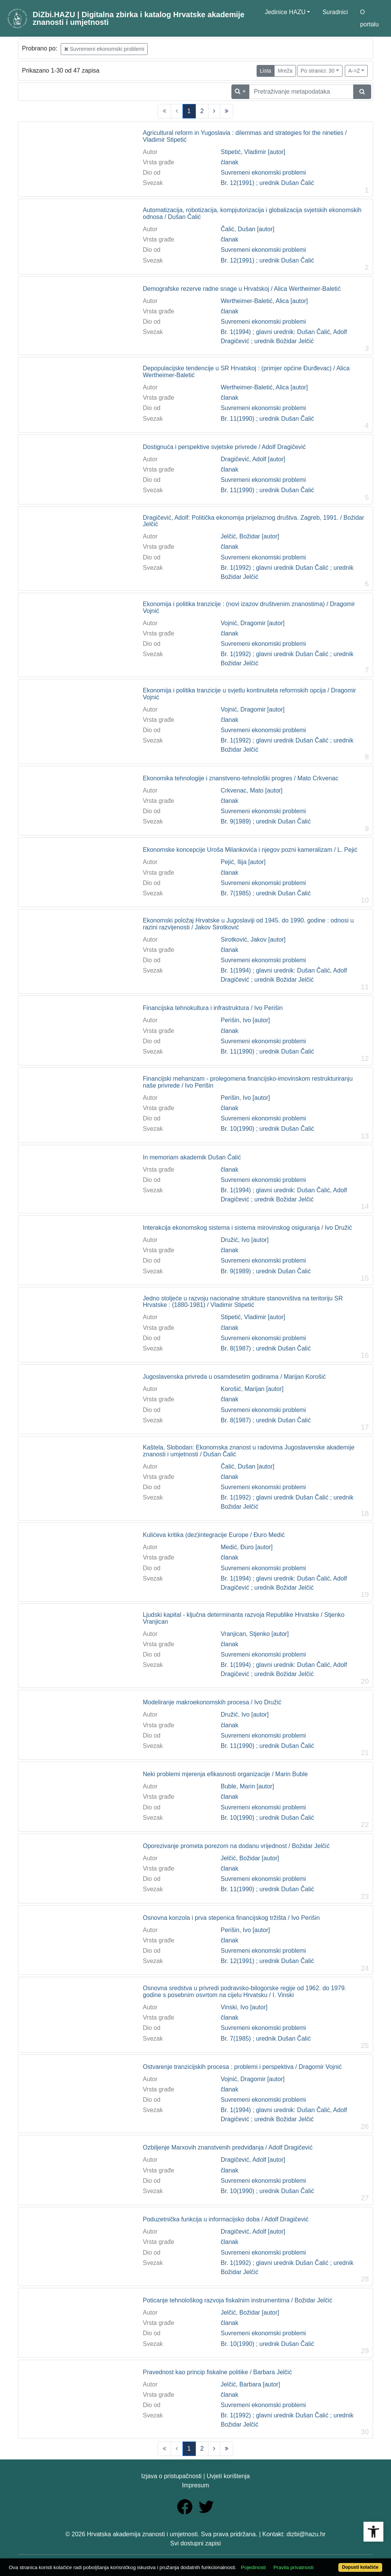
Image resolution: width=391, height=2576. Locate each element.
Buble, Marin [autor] (247, 1786)
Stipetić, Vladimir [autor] (253, 152)
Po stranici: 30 (317, 71)
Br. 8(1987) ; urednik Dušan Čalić (266, 1348)
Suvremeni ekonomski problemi (104, 49)
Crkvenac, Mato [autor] (252, 790)
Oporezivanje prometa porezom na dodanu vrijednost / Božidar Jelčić (236, 1846)
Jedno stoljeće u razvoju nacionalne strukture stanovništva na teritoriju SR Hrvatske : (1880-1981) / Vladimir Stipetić (243, 1301)
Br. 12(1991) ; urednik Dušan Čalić (267, 183)
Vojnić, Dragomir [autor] (252, 623)
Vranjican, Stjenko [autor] (255, 1634)
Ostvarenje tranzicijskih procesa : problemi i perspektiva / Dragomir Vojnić (242, 2067)
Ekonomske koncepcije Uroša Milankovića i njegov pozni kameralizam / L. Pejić (250, 849)
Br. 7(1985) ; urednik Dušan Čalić (266, 893)
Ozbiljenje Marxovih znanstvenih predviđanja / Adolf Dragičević (228, 2147)
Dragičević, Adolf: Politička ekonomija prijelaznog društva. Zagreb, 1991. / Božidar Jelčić (253, 521)
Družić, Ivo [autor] (244, 1240)
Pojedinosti (253, 2567)
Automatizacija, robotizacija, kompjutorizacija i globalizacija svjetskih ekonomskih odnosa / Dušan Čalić (252, 213)
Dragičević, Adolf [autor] (253, 459)
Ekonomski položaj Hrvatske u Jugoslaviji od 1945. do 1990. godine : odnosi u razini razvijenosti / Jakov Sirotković (248, 924)
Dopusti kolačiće (360, 2567)
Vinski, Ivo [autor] (244, 2007)
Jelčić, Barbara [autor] (250, 2384)
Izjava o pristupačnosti (171, 2476)
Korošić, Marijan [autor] (252, 1389)
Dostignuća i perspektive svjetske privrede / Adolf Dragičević (224, 447)
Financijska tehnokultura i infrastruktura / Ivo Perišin (213, 1008)
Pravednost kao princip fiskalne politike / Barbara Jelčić (217, 2372)
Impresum (195, 2485)
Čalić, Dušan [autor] (248, 229)
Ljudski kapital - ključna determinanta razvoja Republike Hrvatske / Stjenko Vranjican (243, 1618)
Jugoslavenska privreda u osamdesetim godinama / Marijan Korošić (234, 1376)
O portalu (369, 18)
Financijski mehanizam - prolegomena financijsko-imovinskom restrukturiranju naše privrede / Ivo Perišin (248, 1082)
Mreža (285, 71)
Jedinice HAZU (285, 12)
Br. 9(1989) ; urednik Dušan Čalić (266, 821)
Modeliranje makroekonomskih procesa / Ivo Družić (212, 1702)
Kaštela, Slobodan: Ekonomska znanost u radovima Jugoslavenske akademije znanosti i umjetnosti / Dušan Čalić (248, 1450)
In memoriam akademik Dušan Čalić (192, 1157)
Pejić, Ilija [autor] (243, 862)
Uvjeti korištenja (228, 2476)
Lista (265, 71)
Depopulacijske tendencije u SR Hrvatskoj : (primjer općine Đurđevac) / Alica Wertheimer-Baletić (246, 371)
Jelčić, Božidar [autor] (250, 536)
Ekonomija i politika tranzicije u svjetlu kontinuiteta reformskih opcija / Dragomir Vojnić (249, 693)
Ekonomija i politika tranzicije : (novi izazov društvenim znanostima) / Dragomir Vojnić (249, 607)
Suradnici (335, 12)
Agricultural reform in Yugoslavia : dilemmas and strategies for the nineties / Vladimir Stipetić (245, 136)
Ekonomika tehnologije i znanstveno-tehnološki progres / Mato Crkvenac (240, 778)
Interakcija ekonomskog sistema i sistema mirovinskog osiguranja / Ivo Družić (247, 1227)
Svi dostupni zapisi (195, 2543)
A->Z (354, 71)
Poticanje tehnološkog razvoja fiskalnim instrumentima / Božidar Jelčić (237, 2300)
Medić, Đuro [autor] (247, 1547)
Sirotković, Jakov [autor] (253, 939)
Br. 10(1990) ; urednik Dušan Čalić (267, 1128)
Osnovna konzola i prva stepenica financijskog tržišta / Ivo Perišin (231, 1918)
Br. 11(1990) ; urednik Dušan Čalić (267, 418)
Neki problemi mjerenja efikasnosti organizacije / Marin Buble (225, 1774)
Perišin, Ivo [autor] (245, 1020)
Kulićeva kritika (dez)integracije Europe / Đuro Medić (214, 1535)
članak (229, 162)
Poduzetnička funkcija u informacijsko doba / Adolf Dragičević (226, 2219)
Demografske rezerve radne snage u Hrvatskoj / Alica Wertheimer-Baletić (242, 288)
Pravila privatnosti (293, 2567)
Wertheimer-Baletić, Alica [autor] (264, 301)
